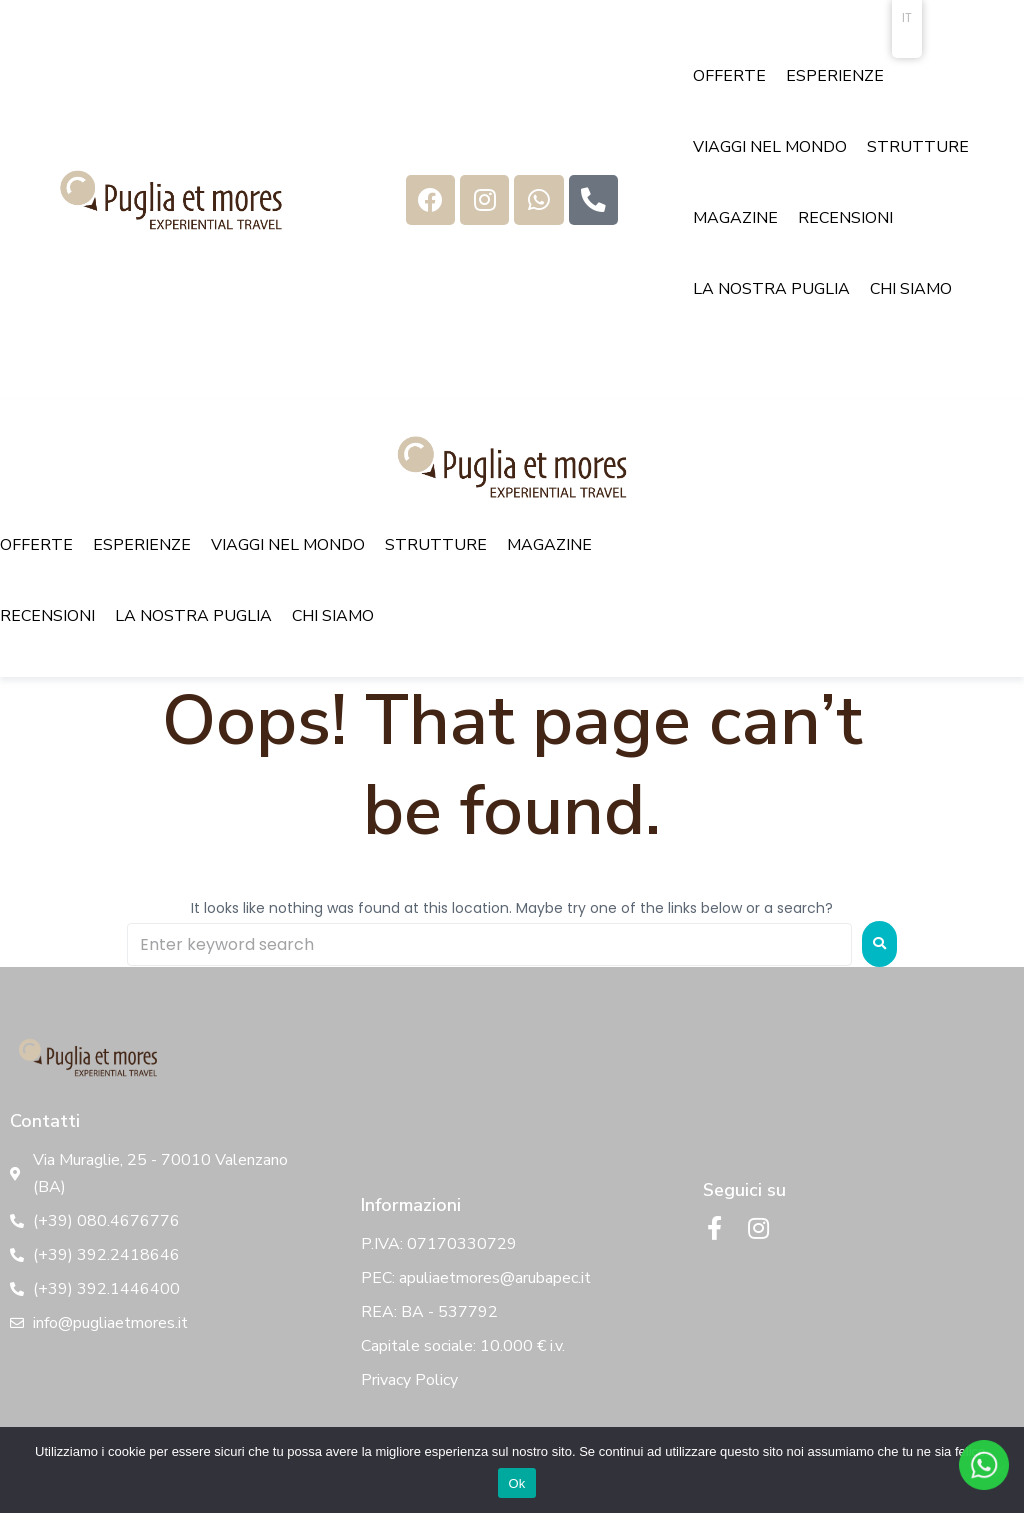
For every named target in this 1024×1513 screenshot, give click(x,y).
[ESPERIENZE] (835, 76)
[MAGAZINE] (735, 218)
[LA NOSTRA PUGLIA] (771, 289)
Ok (516, 1483)
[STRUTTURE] (918, 147)
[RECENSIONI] (845, 218)
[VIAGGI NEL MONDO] (770, 147)
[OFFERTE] (729, 76)
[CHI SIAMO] (911, 289)
